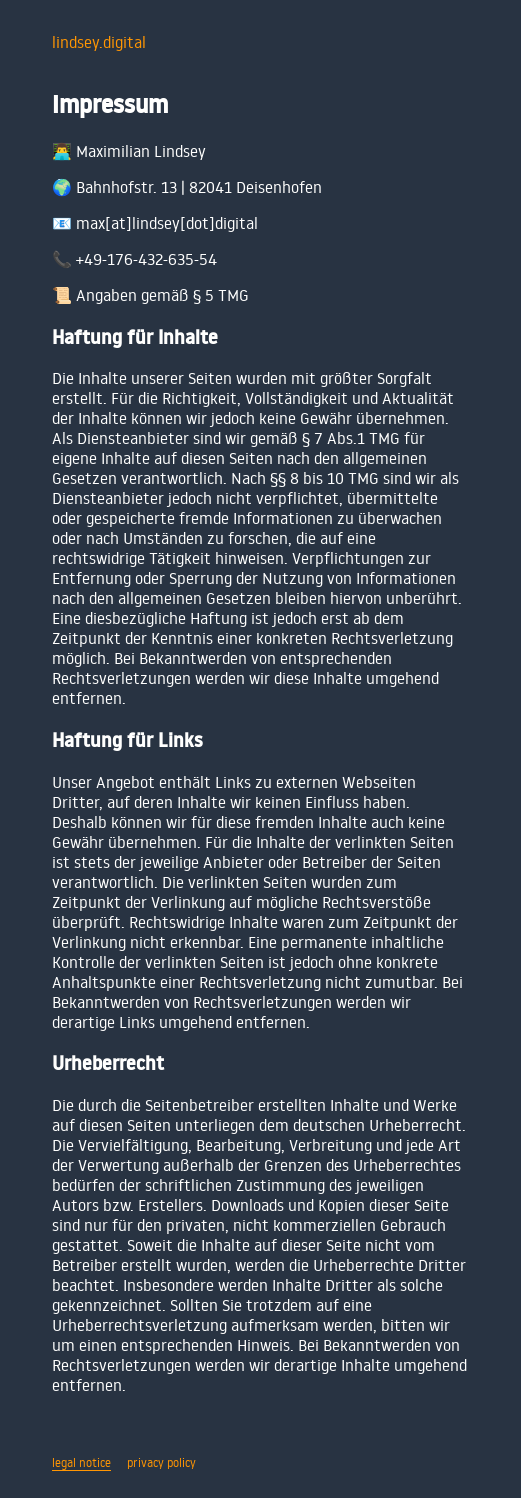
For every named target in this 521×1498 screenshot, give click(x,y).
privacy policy (161, 1462)
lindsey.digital (99, 42)
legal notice (81, 1462)
